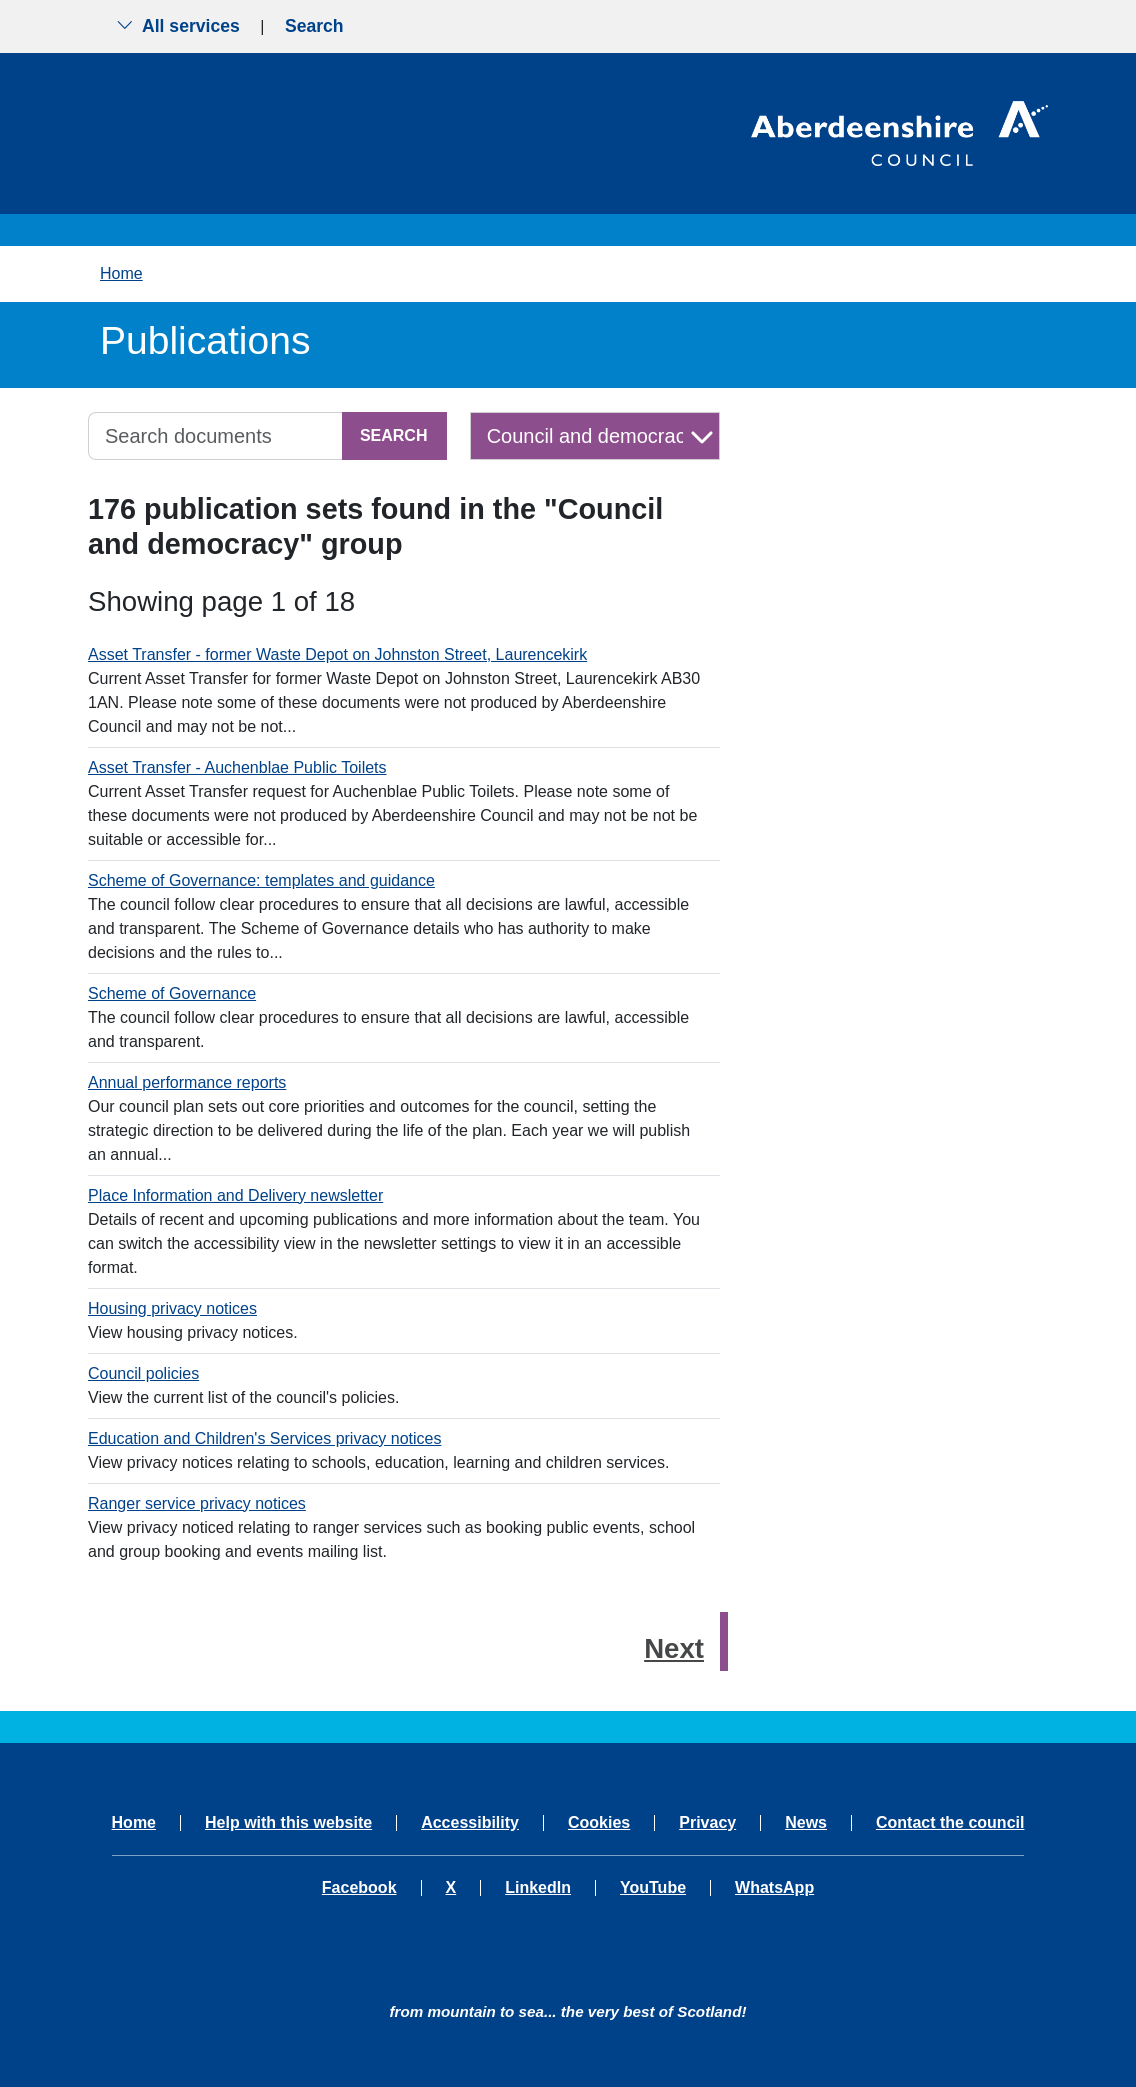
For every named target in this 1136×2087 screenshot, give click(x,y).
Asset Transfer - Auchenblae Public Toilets (237, 767)
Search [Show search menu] (314, 26)
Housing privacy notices (172, 1308)
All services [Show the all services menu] (178, 26)
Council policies (143, 1373)
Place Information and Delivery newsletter (235, 1195)
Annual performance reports (187, 1082)
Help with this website (288, 1823)
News (806, 1823)
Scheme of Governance (172, 993)
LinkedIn (538, 1888)
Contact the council (950, 1823)
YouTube (653, 1888)
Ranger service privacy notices (197, 1503)
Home (121, 273)
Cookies (599, 1823)
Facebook (359, 1888)
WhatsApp (774, 1888)
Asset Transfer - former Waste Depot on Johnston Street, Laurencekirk (337, 654)
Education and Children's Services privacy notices (264, 1438)
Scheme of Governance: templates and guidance (261, 880)
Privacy (707, 1823)
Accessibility (470, 1823)
